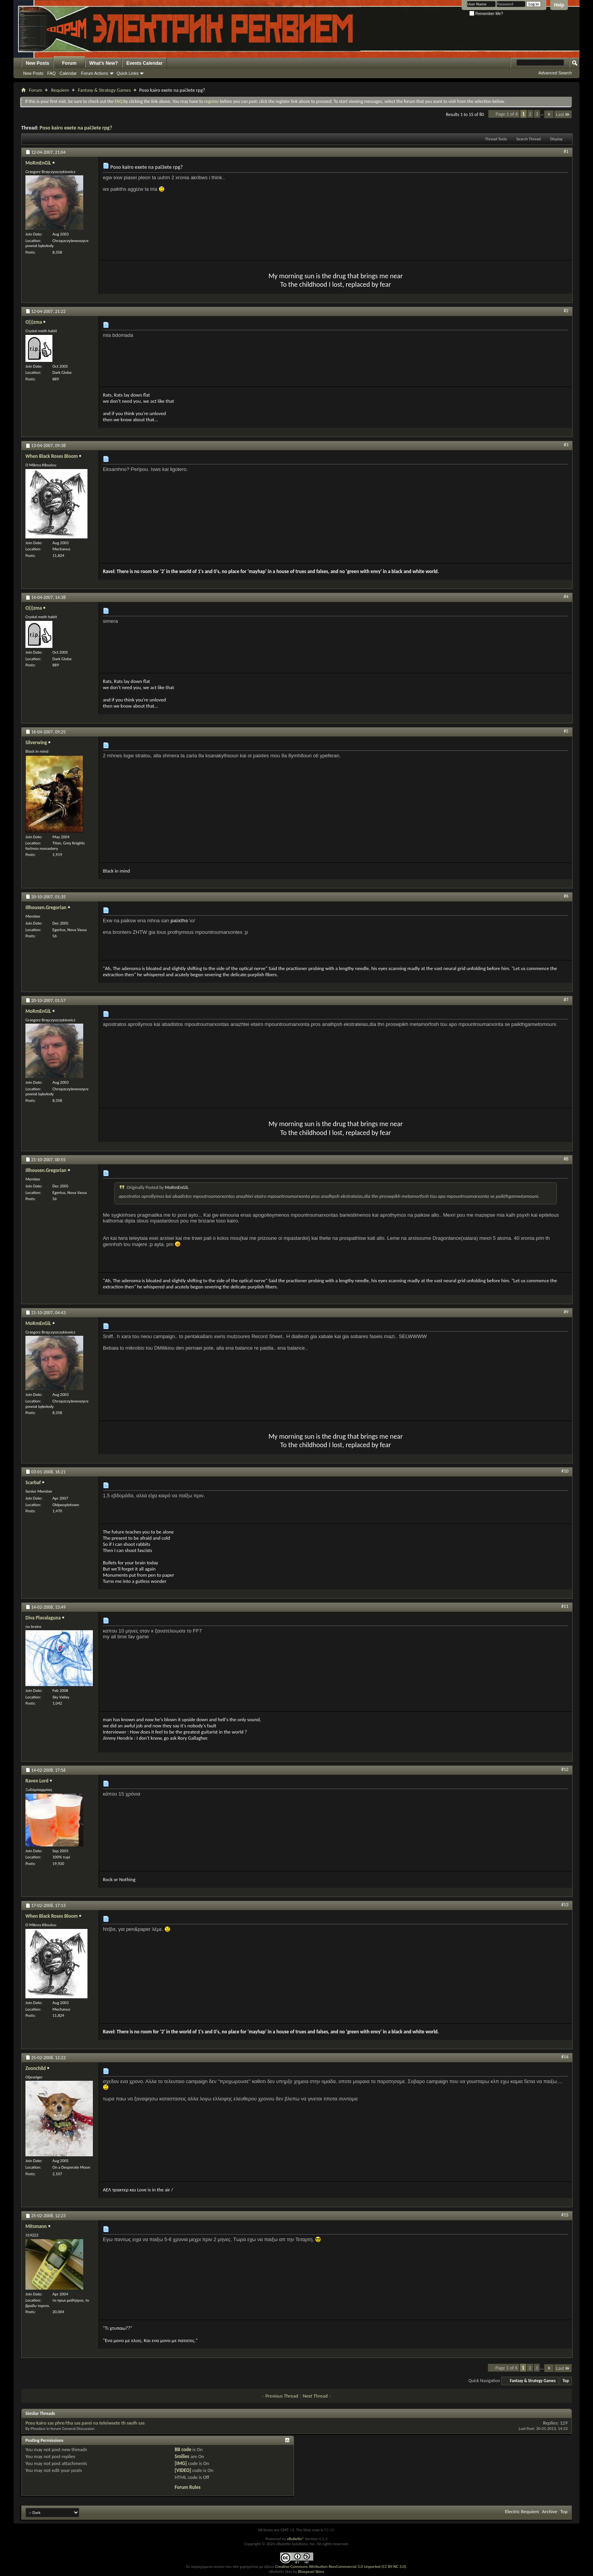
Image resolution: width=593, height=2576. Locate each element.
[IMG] (181, 2463)
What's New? (103, 63)
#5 (566, 731)
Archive (549, 2511)
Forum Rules (187, 2487)
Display (556, 138)
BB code (183, 2449)
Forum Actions (94, 73)
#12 (564, 1769)
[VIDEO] (183, 2470)
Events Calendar (144, 63)
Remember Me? (486, 14)
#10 (564, 1471)
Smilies (182, 2456)
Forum (69, 63)
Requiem (60, 90)
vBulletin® (295, 2538)
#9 (566, 1312)
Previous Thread (281, 2396)
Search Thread (528, 138)
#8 (566, 1159)
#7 (566, 999)
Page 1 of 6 (507, 114)
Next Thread (315, 2396)
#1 (566, 151)
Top (566, 2380)
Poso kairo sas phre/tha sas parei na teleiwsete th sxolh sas (84, 2423)
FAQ (51, 73)
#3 (566, 444)
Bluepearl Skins (311, 2571)
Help (559, 5)
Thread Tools (496, 138)
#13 (564, 1904)
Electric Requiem (522, 2511)
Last (563, 114)
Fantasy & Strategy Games (104, 90)
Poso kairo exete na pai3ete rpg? (76, 127)
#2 (566, 310)
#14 (564, 2057)
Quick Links (128, 73)
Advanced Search (555, 73)
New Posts (37, 63)
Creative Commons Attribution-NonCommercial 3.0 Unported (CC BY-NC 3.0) (340, 2566)
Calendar (68, 73)
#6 (566, 896)
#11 (564, 1606)
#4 (566, 596)
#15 (564, 2215)
